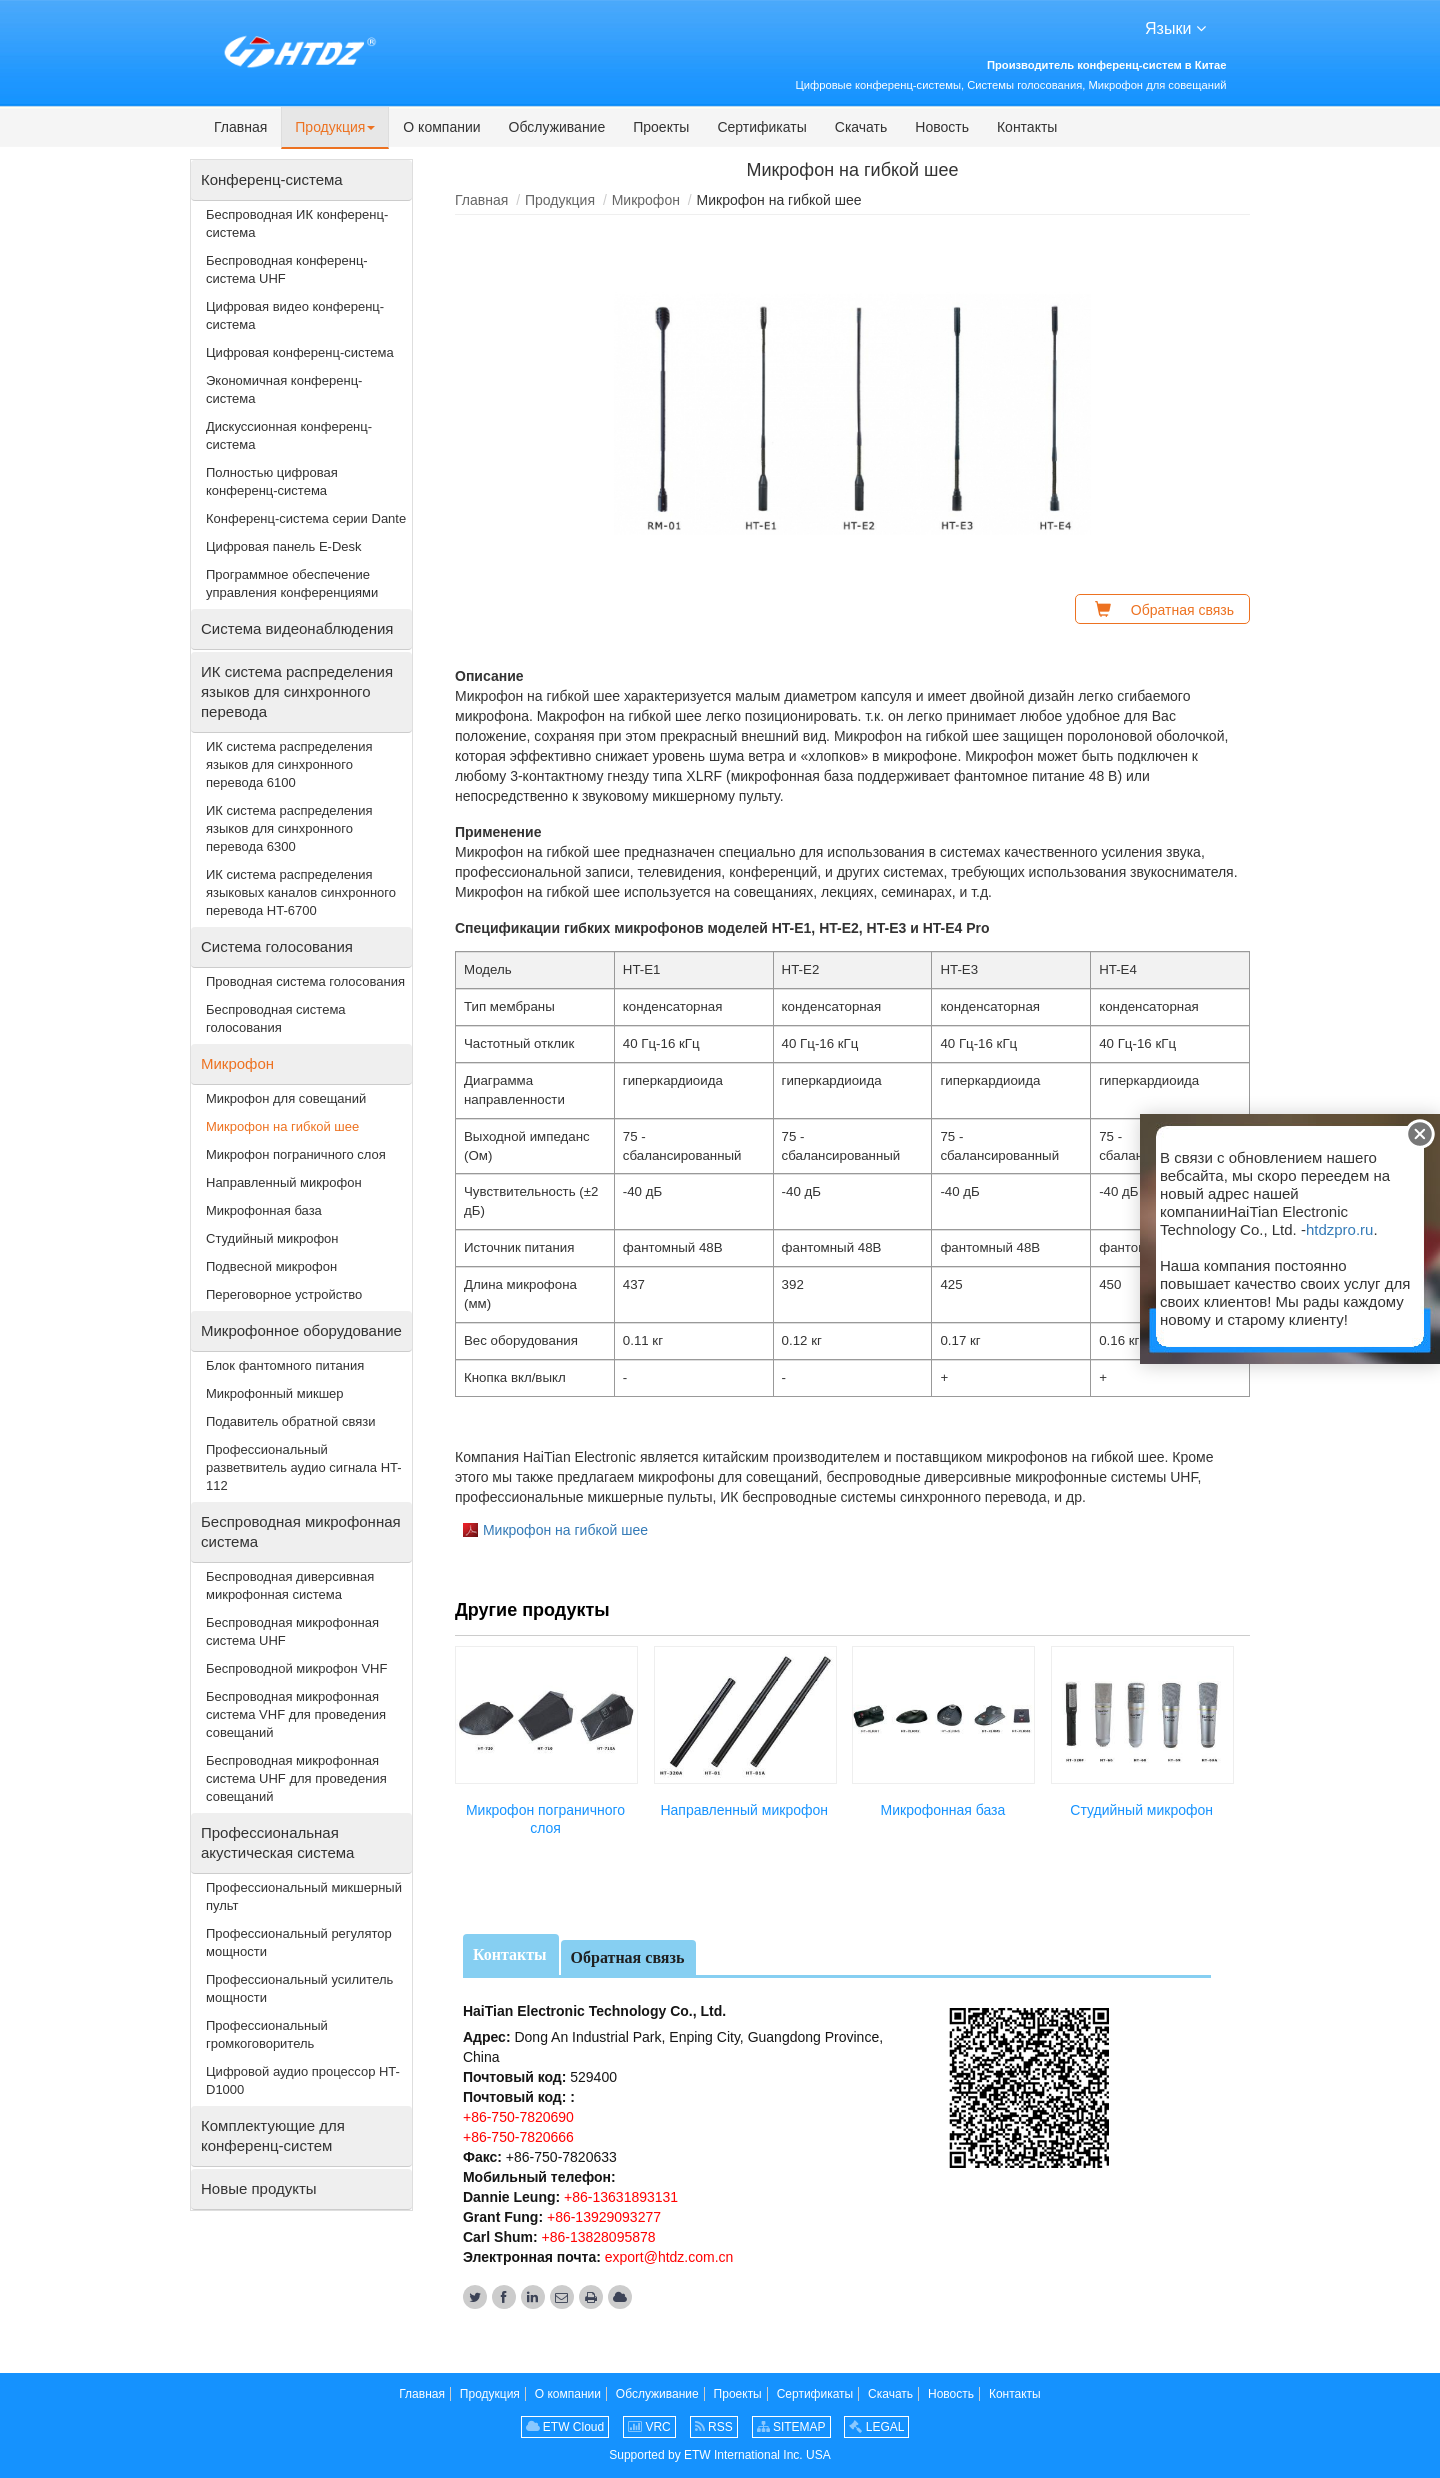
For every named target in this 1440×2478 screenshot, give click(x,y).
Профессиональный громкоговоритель (267, 2034)
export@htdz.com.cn (669, 2257)
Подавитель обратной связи (290, 1421)
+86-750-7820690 (518, 2117)
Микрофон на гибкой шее (565, 1530)
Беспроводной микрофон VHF (296, 1668)
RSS (714, 2427)
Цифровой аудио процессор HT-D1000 (303, 2080)
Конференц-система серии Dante (306, 518)
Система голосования (277, 946)
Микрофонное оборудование (301, 1330)
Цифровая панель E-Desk (284, 546)
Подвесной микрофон (271, 1266)
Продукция (560, 200)
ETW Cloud (565, 2427)
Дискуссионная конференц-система (289, 435)
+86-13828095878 (597, 2237)
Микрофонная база (943, 1810)
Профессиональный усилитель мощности (299, 1988)
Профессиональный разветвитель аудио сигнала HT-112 (304, 1467)
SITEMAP (791, 2427)
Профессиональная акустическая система (277, 1842)
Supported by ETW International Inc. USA (719, 2455)
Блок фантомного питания (285, 1365)
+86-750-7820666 (518, 2137)
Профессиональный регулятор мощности (299, 1942)
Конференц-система (272, 179)
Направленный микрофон (744, 1810)
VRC (649, 2427)
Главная (481, 200)
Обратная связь (628, 1957)
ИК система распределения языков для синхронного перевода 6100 (289, 764)
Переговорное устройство (284, 1294)
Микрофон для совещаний (286, 1098)
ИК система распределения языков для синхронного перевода (297, 691)
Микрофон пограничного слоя (545, 1819)
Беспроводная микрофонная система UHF (292, 1631)
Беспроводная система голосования (276, 1018)
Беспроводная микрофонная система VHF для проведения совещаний (296, 1714)
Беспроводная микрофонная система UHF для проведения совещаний (296, 1778)
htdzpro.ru (1340, 1229)
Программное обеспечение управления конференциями (292, 583)
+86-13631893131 (619, 2197)
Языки (1175, 27)
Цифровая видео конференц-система (295, 315)
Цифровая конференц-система (300, 352)
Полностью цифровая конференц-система (272, 481)
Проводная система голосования (305, 981)
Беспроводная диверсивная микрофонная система (290, 1585)
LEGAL (876, 2427)
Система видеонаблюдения (297, 628)
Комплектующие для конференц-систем (273, 2135)
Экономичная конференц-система (284, 389)
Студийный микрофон (1141, 1810)
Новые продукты (259, 2188)
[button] (335, 128)
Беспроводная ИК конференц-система (297, 223)
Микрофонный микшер (275, 1393)
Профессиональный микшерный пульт (304, 1896)
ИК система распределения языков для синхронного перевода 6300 (289, 828)
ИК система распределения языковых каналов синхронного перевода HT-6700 (301, 892)
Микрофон (646, 200)
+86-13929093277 (602, 2217)
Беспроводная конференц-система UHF (287, 269)
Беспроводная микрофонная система (301, 1531)
